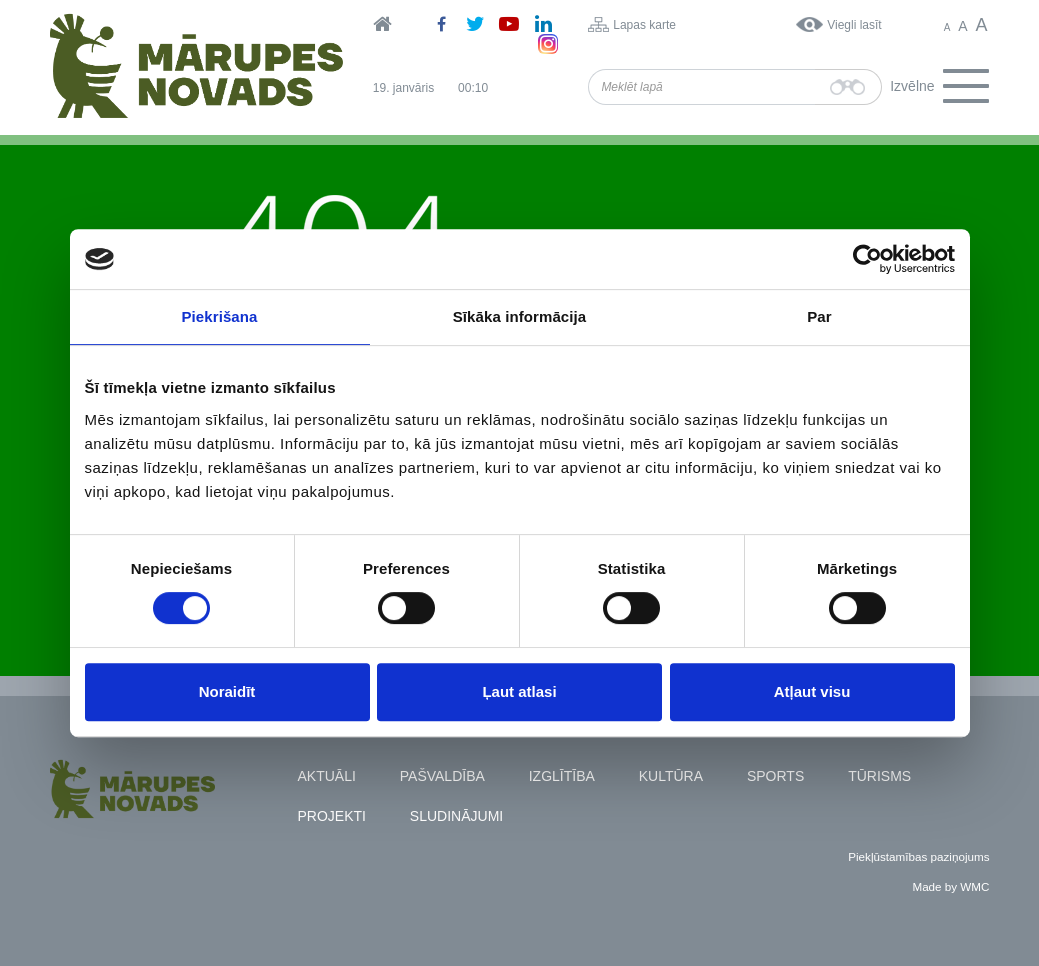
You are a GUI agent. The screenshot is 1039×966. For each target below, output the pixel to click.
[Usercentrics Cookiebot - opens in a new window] (867, 259)
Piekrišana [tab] (219, 316)
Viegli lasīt (854, 25)
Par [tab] (819, 316)
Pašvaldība (442, 776)
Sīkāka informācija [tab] (520, 316)
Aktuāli (327, 776)
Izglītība (562, 776)
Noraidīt (227, 691)
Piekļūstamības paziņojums (918, 856)
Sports (775, 776)
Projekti (332, 816)
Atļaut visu (812, 691)
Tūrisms (879, 776)
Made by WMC (950, 886)
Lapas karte (644, 25)
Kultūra (671, 776)
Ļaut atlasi (519, 691)
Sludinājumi (456, 816)
